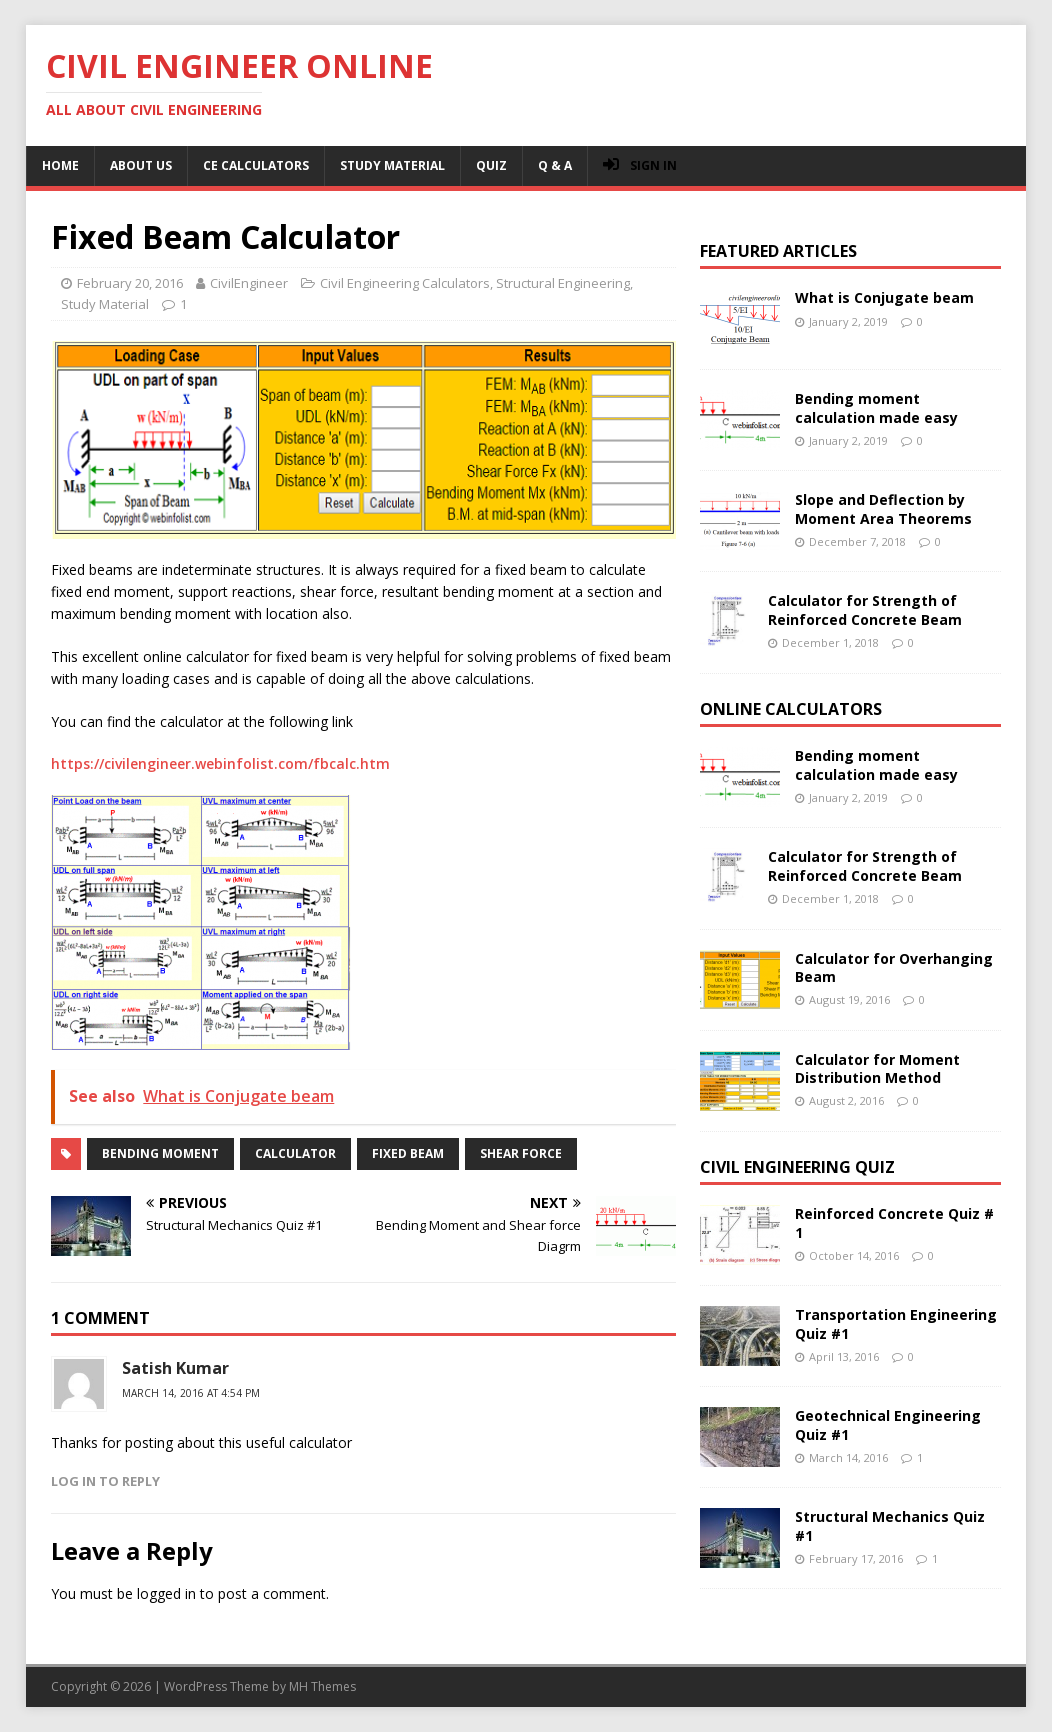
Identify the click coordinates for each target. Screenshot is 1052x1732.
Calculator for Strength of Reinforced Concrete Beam (865, 609)
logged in (166, 1593)
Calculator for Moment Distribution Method (877, 1068)
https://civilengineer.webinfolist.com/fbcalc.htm (220, 763)
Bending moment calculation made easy (876, 407)
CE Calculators (256, 165)
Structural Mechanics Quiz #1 (890, 1525)
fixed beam (408, 1153)
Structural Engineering (563, 283)
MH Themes (322, 1686)
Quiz (491, 165)
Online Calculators (791, 709)
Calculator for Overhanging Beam (894, 967)
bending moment (160, 1153)
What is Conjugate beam (884, 297)
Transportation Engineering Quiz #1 (896, 1323)
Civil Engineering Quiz (797, 1167)
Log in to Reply (105, 1481)
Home (60, 165)
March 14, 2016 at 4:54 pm (191, 1393)
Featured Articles (778, 251)
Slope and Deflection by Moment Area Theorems (883, 508)
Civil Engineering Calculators (405, 283)
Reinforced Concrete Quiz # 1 (894, 1222)
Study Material (392, 165)
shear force (521, 1153)
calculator (295, 1153)
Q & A (555, 165)
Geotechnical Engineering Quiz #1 (888, 1424)
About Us (141, 165)
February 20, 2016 (130, 283)
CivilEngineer (249, 283)
